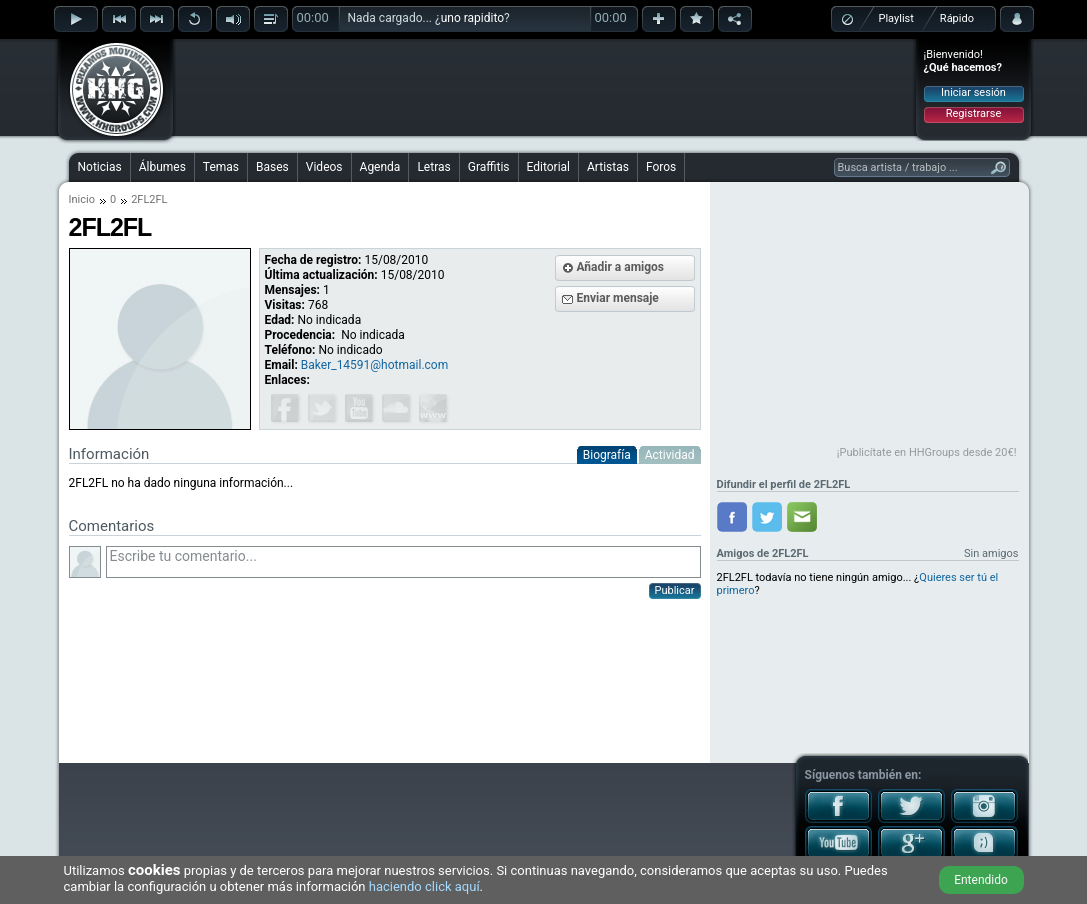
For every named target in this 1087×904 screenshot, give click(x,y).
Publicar (675, 590)
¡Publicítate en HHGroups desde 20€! (927, 452)
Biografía (607, 455)
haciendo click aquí (424, 886)
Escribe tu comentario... (403, 562)
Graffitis (489, 167)
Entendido (981, 880)
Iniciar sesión (973, 92)
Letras (433, 167)
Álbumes (162, 167)
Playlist (896, 18)
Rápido (957, 18)
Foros (661, 167)
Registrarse (973, 113)
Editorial (548, 167)
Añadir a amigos (621, 267)
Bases (272, 167)
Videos (324, 167)
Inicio (82, 199)
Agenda (380, 167)
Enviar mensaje (618, 298)
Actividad (670, 455)
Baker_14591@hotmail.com (374, 365)
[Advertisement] (545, 87)
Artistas (608, 167)
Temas (221, 167)
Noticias (100, 167)
